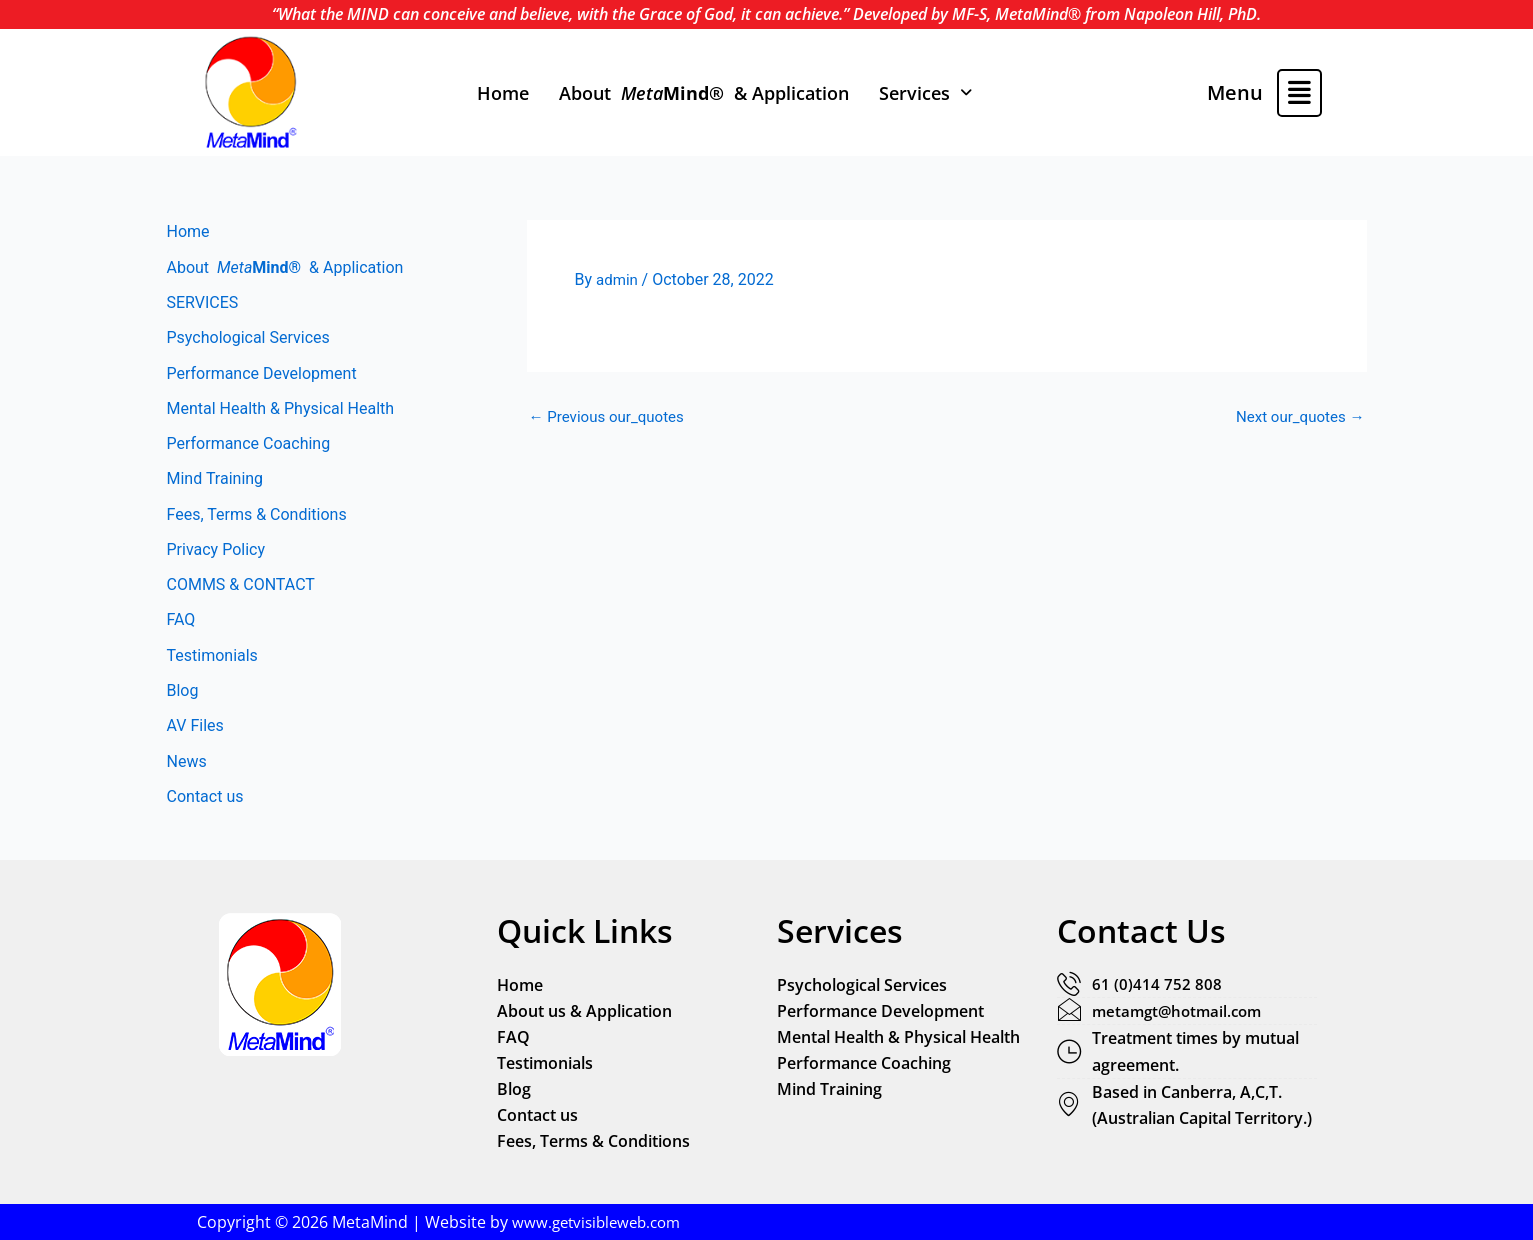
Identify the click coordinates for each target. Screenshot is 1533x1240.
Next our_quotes (1296, 417)
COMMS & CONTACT (241, 591)
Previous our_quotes (611, 417)
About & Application (704, 93)
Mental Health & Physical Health (281, 411)
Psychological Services (248, 339)
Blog (183, 699)
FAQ (181, 627)
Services (925, 93)
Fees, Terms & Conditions (257, 519)
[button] (925, 93)
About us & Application (584, 1011)
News (187, 771)
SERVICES (203, 303)
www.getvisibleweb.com (601, 1222)
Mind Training (215, 483)
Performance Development (262, 375)
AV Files (195, 735)
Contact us (205, 807)
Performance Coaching (249, 447)
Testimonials (212, 663)
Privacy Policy (216, 555)
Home (503, 93)
